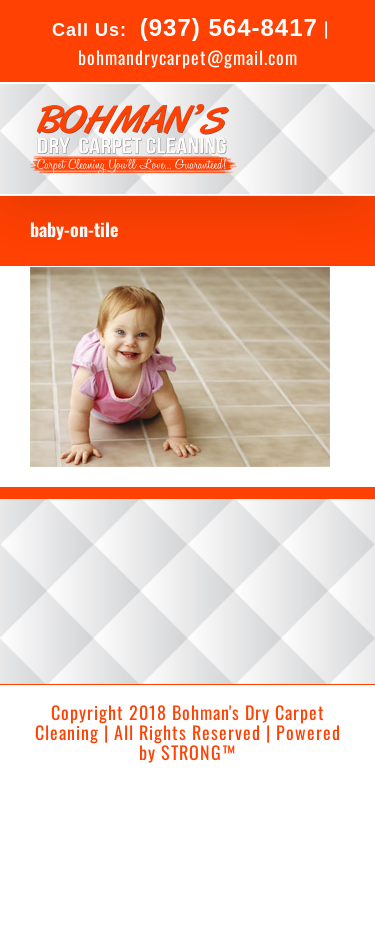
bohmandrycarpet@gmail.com (188, 57)
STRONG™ (198, 752)
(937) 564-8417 (225, 27)
